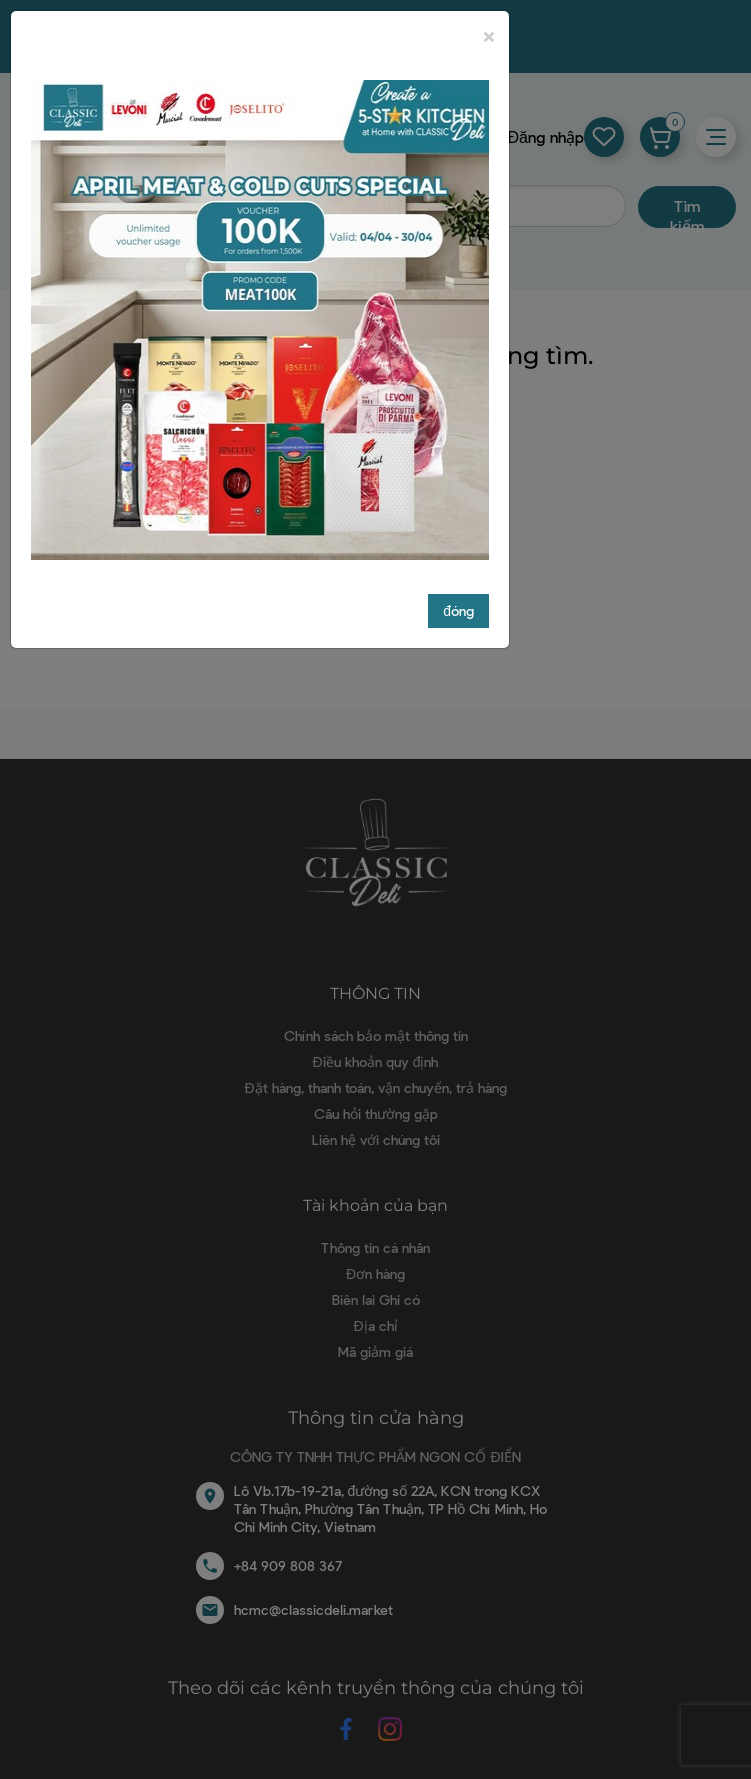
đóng (458, 610)
